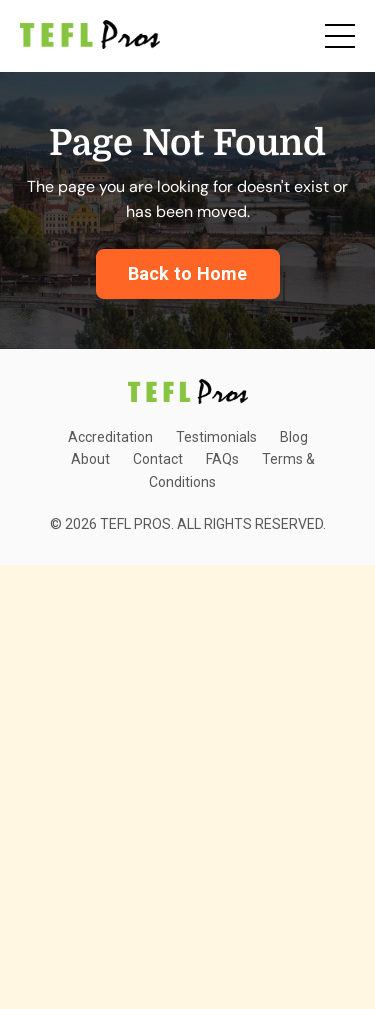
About (90, 459)
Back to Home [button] (188, 273)
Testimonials (216, 437)
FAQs (222, 459)
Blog (294, 437)
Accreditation (110, 437)
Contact (158, 459)
